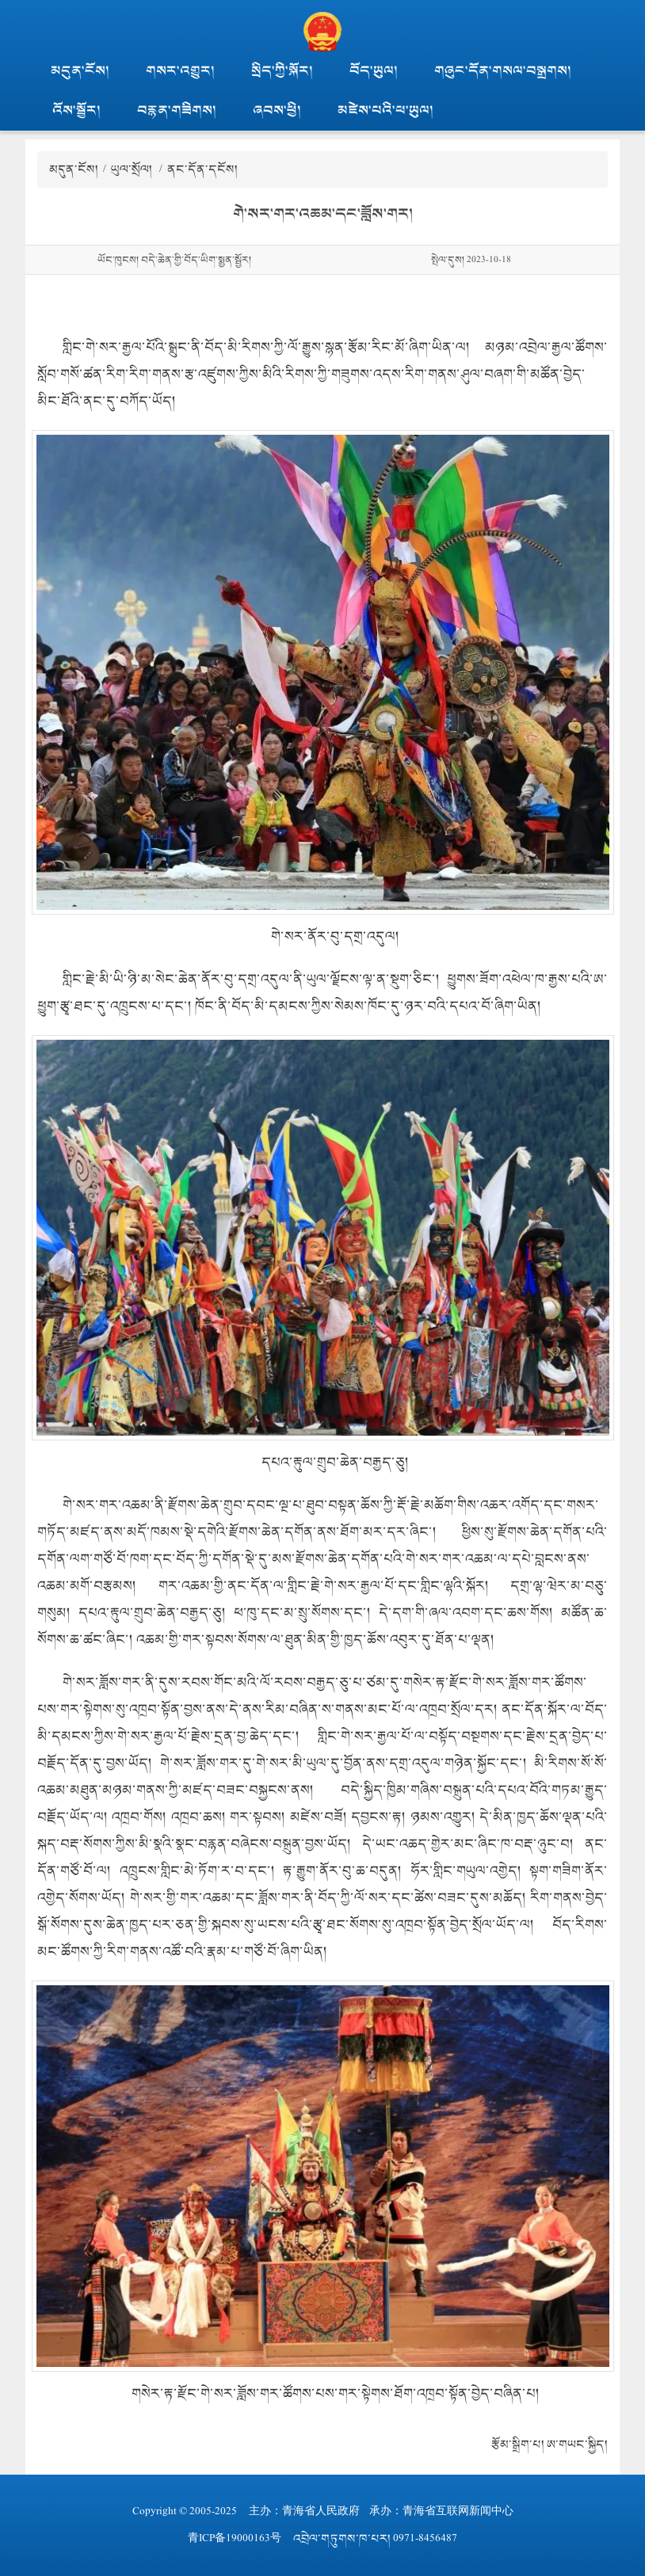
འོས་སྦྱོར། (76, 110)
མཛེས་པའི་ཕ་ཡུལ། (385, 110)
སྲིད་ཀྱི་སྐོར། (282, 70)
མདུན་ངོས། (80, 70)
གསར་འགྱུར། (180, 70)
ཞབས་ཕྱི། (277, 110)
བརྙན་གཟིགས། (176, 110)
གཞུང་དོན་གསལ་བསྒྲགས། (502, 70)
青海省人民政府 (321, 2511)
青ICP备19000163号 (234, 2538)
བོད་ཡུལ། (373, 70)
